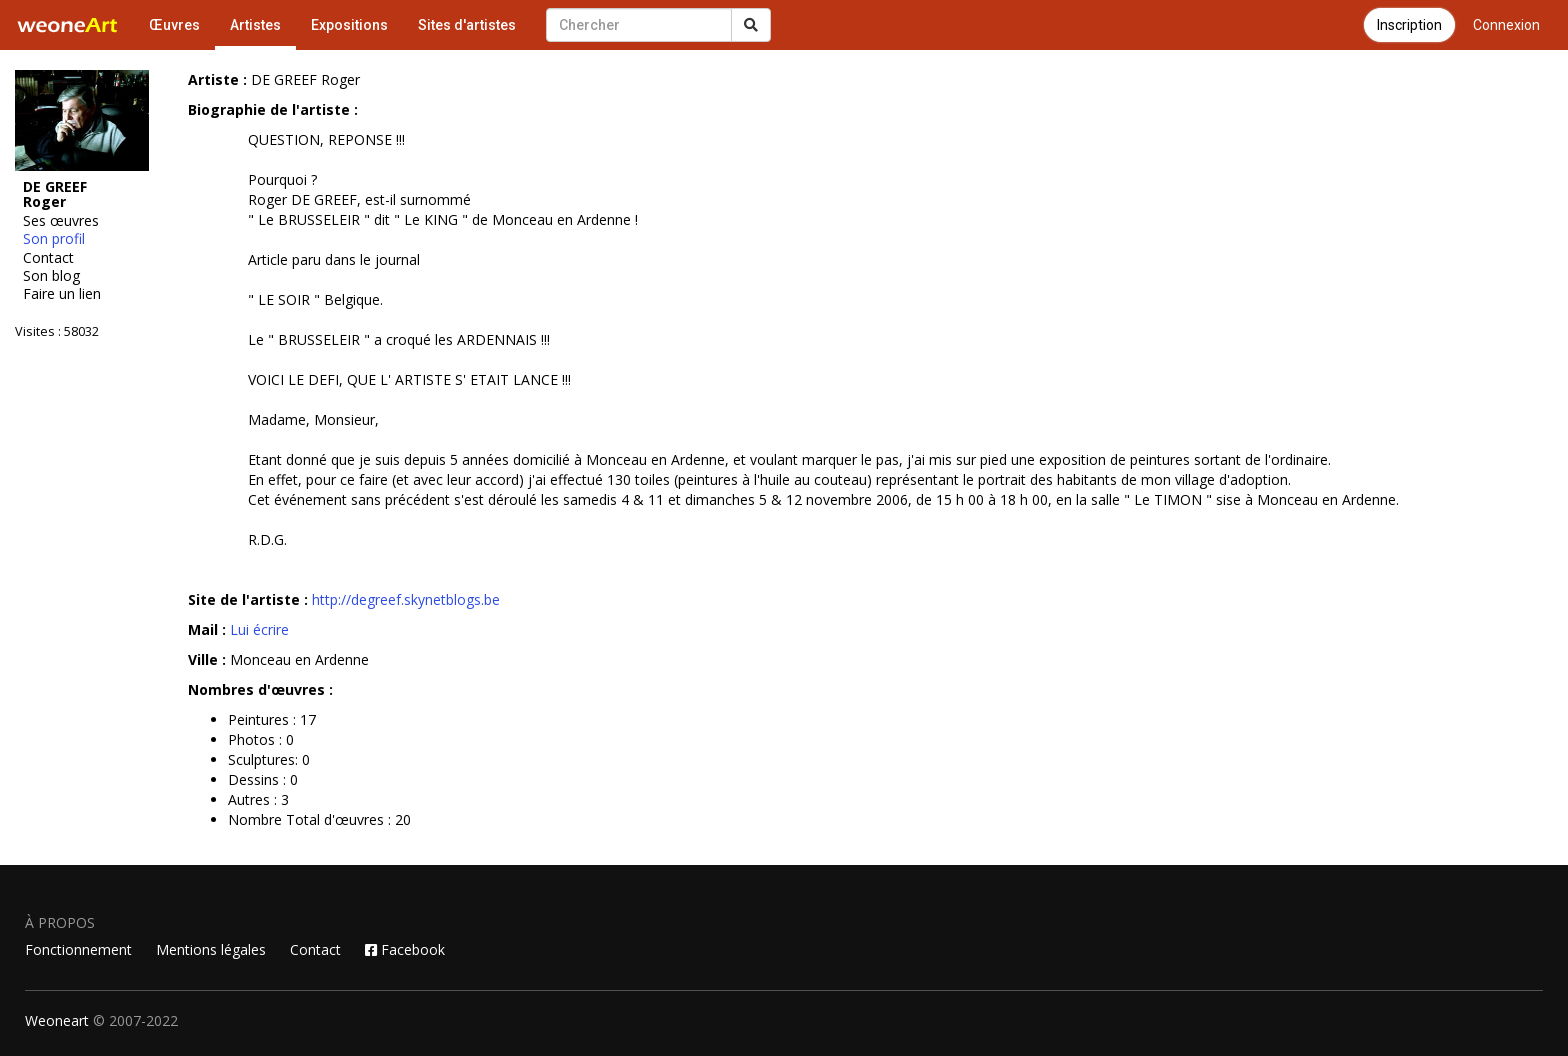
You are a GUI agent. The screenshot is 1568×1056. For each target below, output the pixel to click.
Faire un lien (62, 294)
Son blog (51, 276)
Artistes (255, 25)
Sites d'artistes (467, 25)
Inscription (1409, 25)
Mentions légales (211, 949)
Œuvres (174, 25)
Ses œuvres (61, 221)
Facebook (405, 949)
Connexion (1506, 25)
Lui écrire (259, 629)
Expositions (349, 25)
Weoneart (57, 1020)
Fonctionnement (78, 949)
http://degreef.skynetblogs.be (406, 599)
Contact (48, 258)
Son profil (54, 239)
